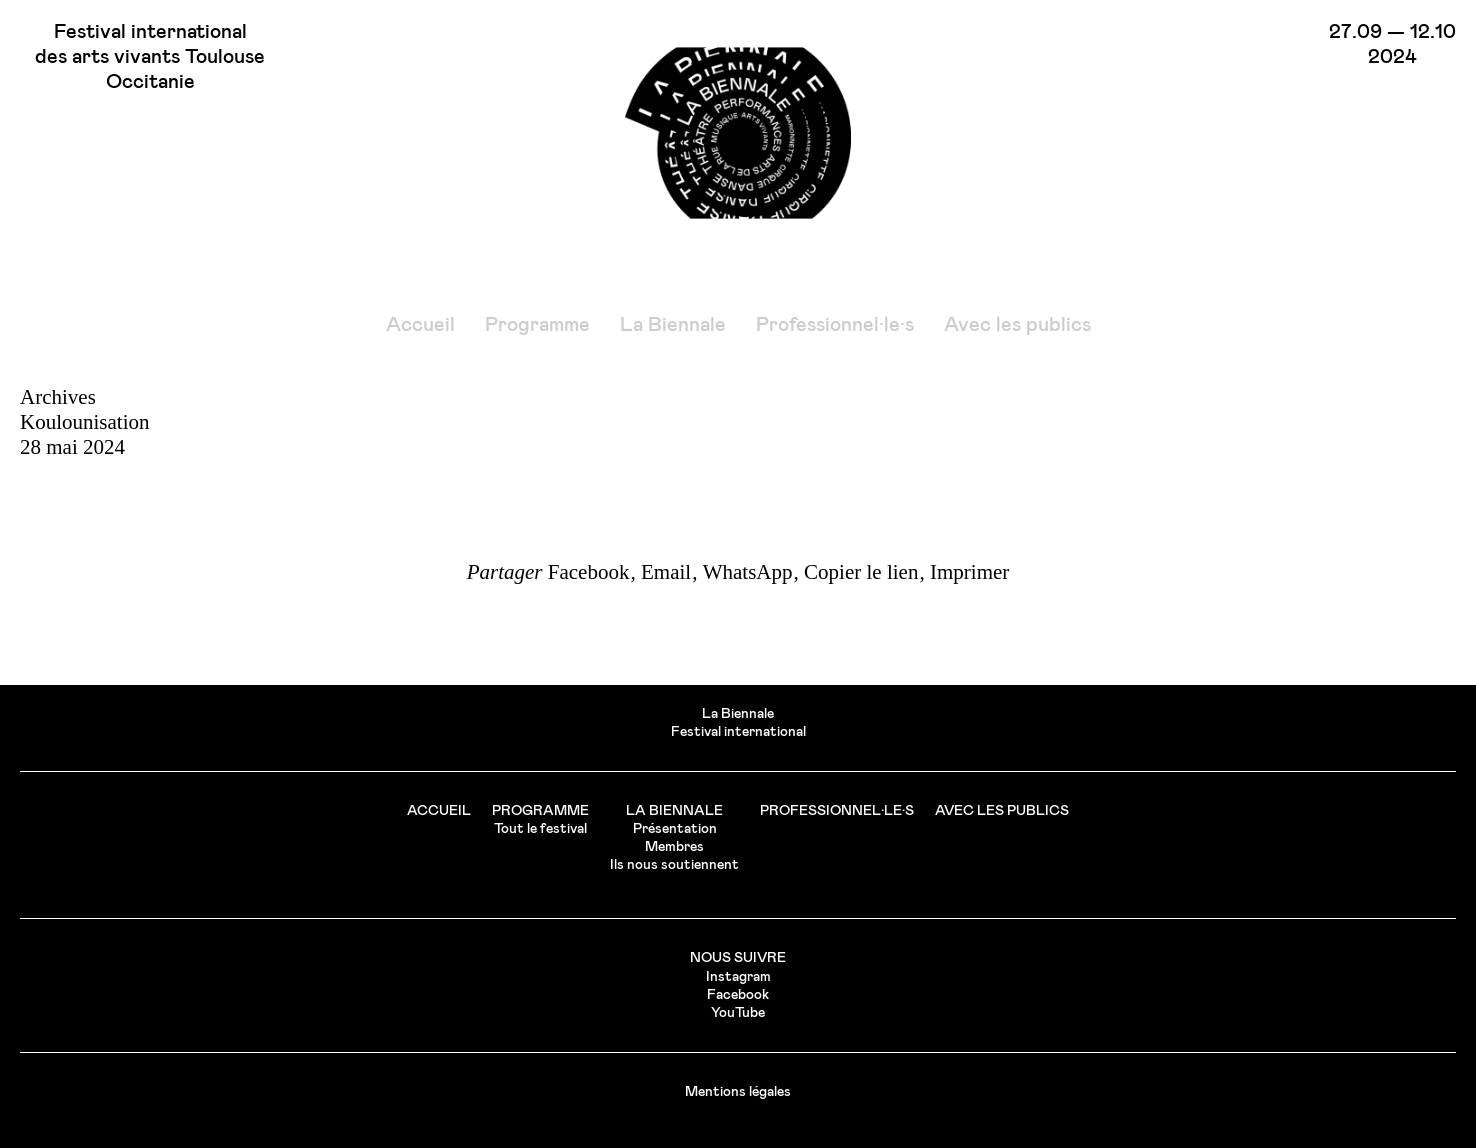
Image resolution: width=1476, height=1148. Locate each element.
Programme (537, 325)
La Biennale (673, 325)
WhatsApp (748, 572)
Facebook (589, 572)
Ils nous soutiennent (674, 865)
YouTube (738, 1013)
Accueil (420, 325)
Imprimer (969, 572)
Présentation (675, 829)
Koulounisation (85, 422)
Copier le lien (861, 572)
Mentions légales (738, 1092)
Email (666, 572)
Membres (674, 847)
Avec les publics (1017, 325)
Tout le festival (540, 829)
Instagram (738, 977)
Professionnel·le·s (835, 325)
